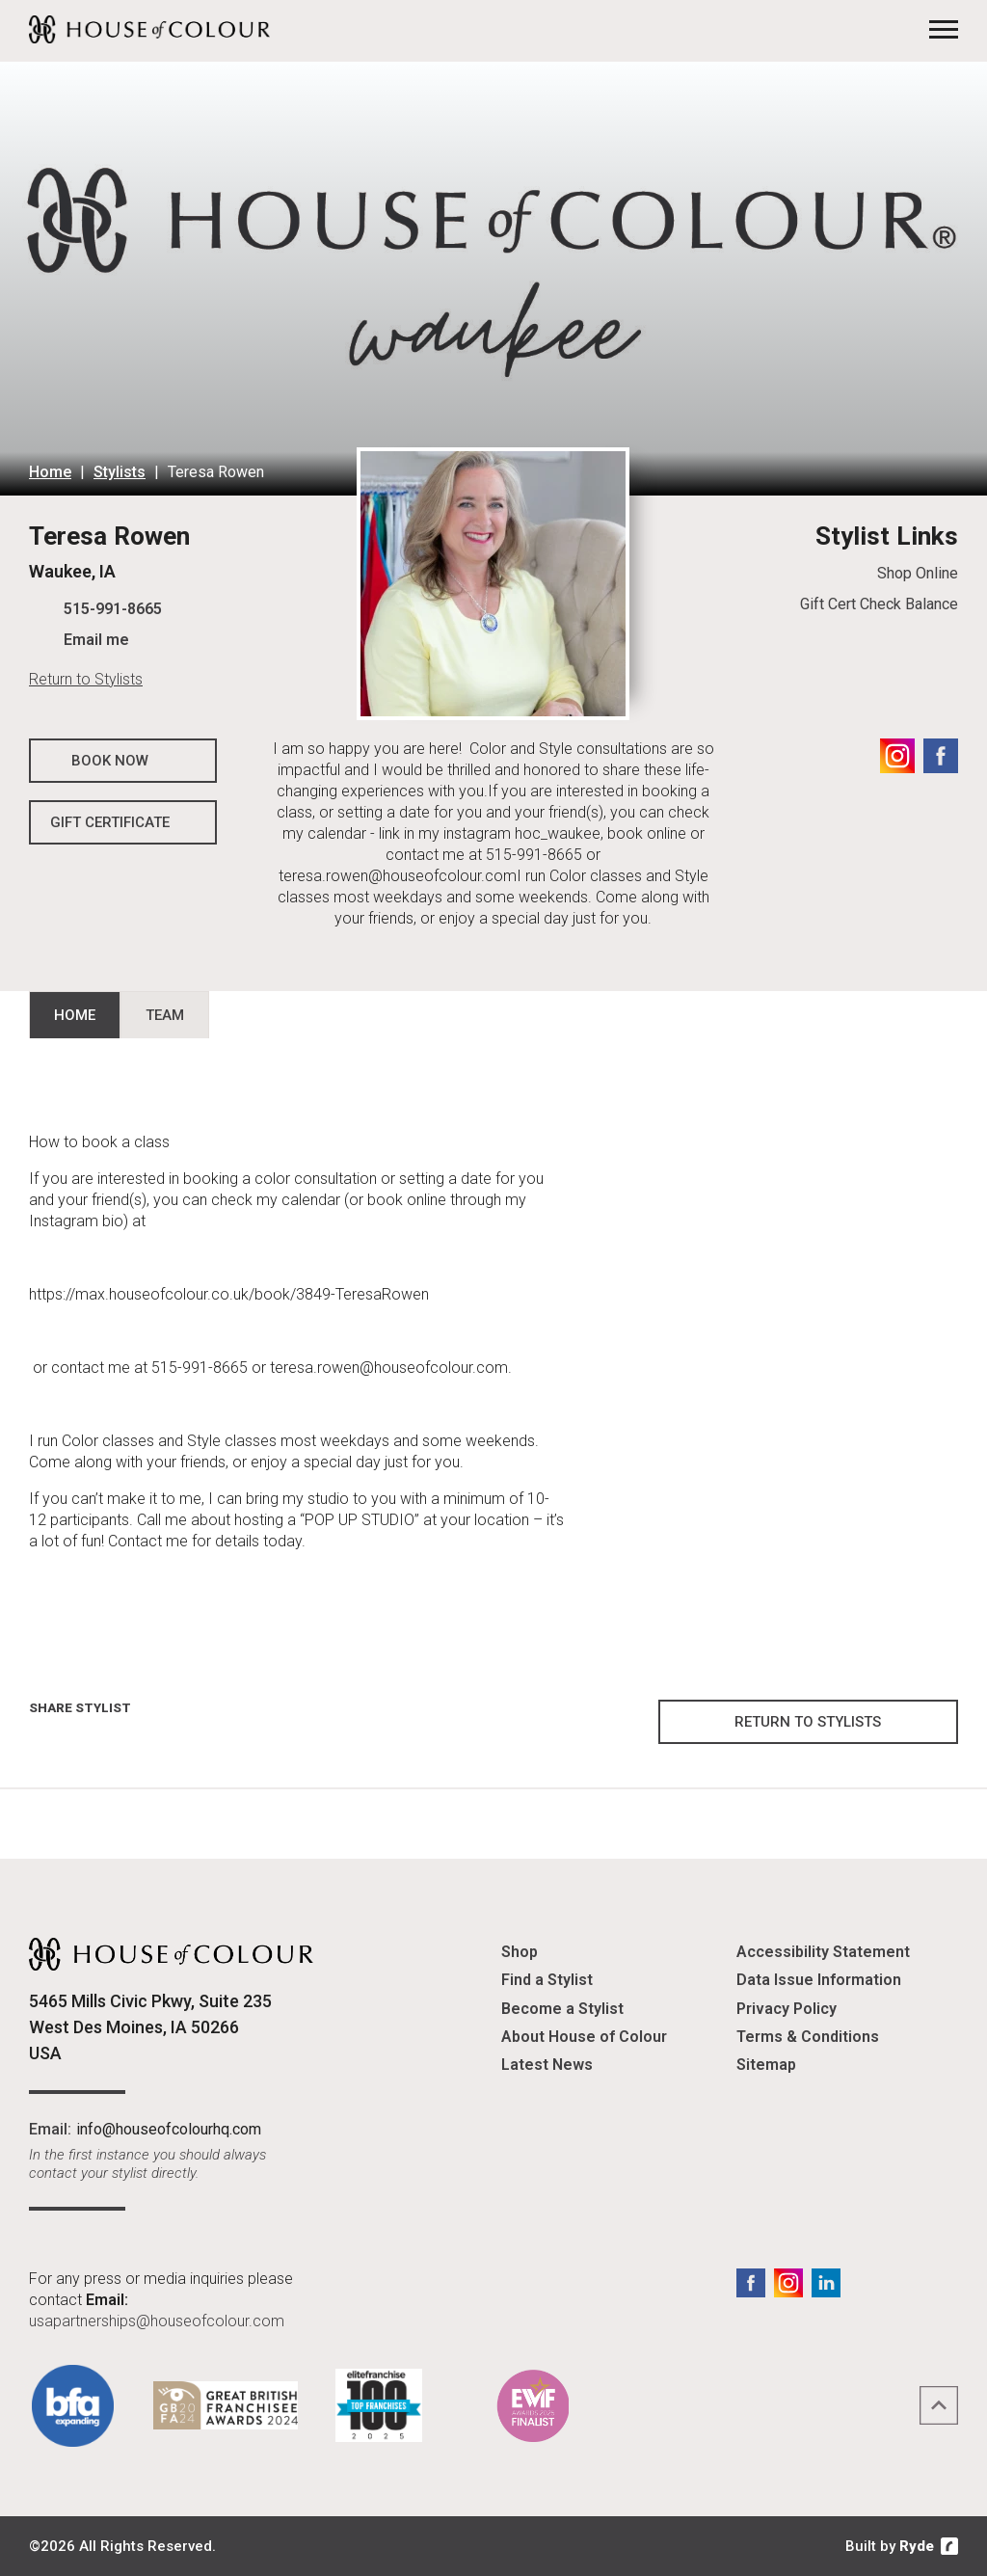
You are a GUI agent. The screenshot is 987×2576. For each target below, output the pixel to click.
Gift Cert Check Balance (879, 604)
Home (50, 472)
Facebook (940, 755)
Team (165, 1015)
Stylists (119, 472)
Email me (96, 640)
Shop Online (917, 573)
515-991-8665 (113, 609)
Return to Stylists (86, 679)
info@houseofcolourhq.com (168, 2129)
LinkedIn (826, 2282)
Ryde (916, 2546)
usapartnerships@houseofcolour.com (156, 2321)
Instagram (897, 755)
